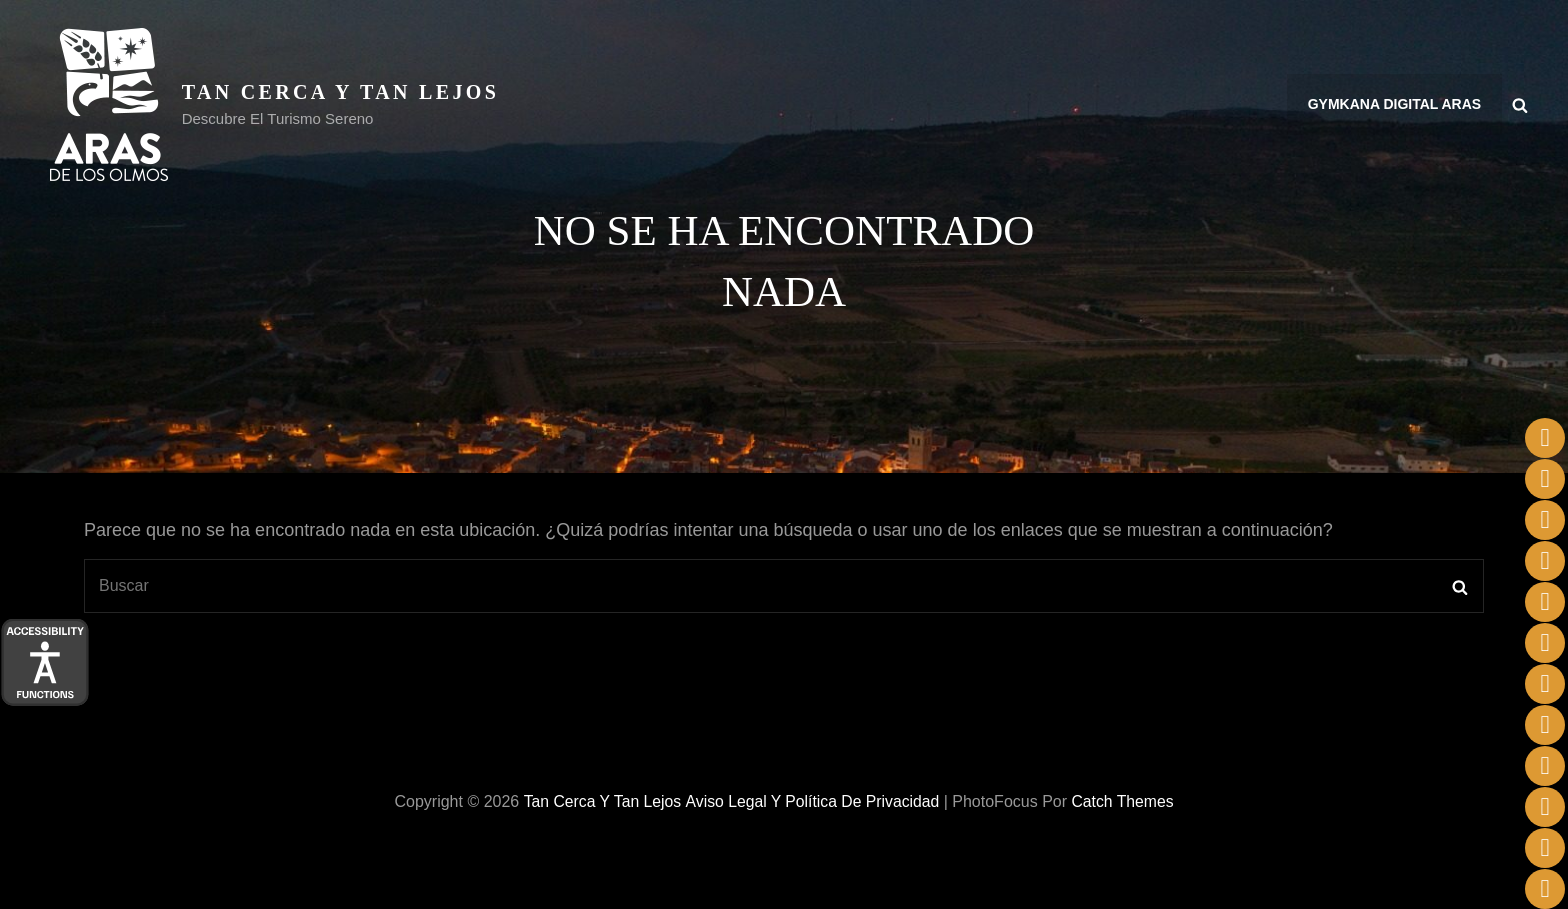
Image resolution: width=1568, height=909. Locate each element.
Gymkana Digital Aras (1395, 105)
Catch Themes (1125, 801)
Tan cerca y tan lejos (341, 92)
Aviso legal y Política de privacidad (812, 801)
